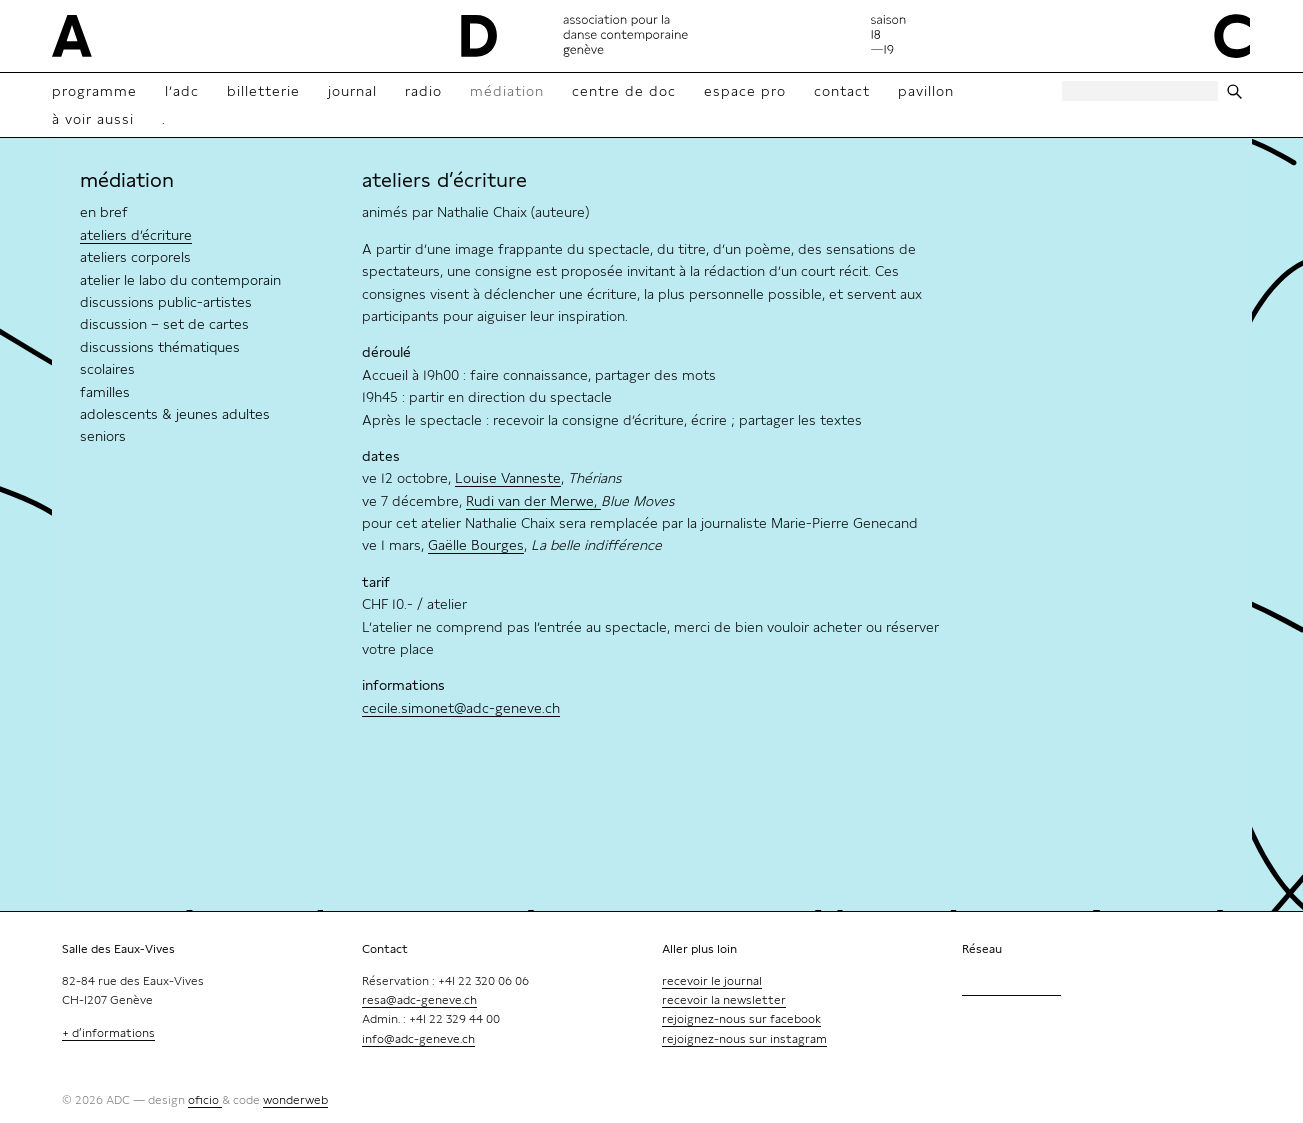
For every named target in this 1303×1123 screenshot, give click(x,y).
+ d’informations (108, 1033)
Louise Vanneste (508, 478)
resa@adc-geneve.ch (419, 1000)
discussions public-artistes (166, 302)
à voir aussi (93, 119)
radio (423, 91)
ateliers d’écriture (136, 235)
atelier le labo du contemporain (180, 280)
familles (105, 392)
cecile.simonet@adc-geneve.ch (461, 708)
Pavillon (926, 91)
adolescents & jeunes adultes (175, 414)
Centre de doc (624, 91)
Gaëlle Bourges (476, 545)
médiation (127, 180)
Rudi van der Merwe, (533, 501)
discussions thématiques (160, 347)
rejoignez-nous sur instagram (744, 1039)
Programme (94, 91)
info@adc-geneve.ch (418, 1039)
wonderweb (295, 1100)
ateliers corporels (135, 257)
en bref (104, 212)
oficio (205, 1100)
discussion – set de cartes (164, 324)
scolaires (107, 369)
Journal (352, 91)
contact (842, 91)
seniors (103, 436)
